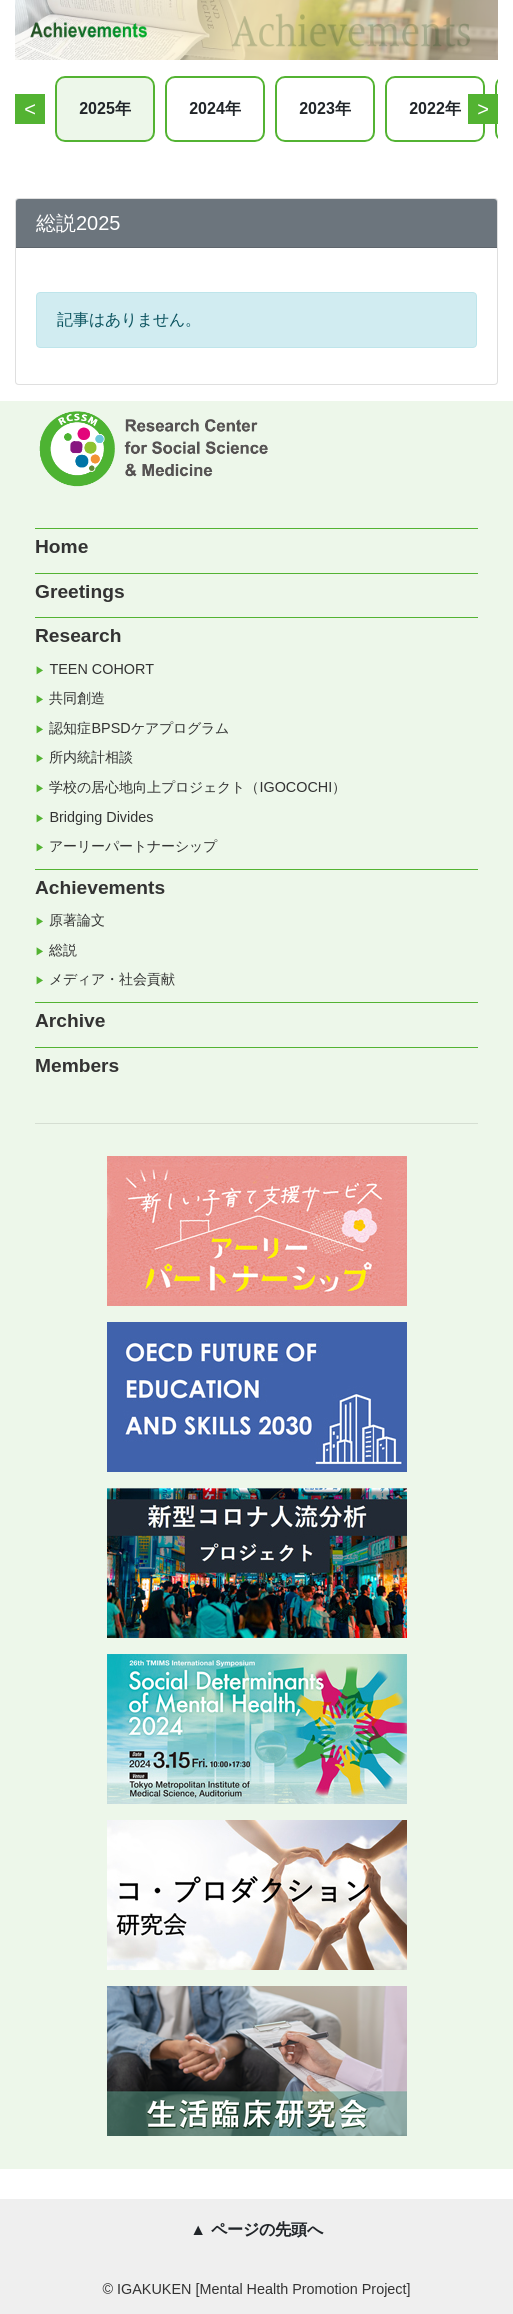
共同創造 (77, 698)
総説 (63, 950)
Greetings (80, 591)
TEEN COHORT (101, 669)
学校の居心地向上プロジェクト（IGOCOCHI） (197, 787)
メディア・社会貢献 (112, 979)
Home (61, 546)
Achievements (100, 887)
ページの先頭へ (267, 2229)
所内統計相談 (91, 757)
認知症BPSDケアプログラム (138, 728)
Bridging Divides (101, 817)
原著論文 (77, 920)
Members (77, 1065)
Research (78, 635)
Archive (70, 1020)
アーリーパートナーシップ (133, 846)
